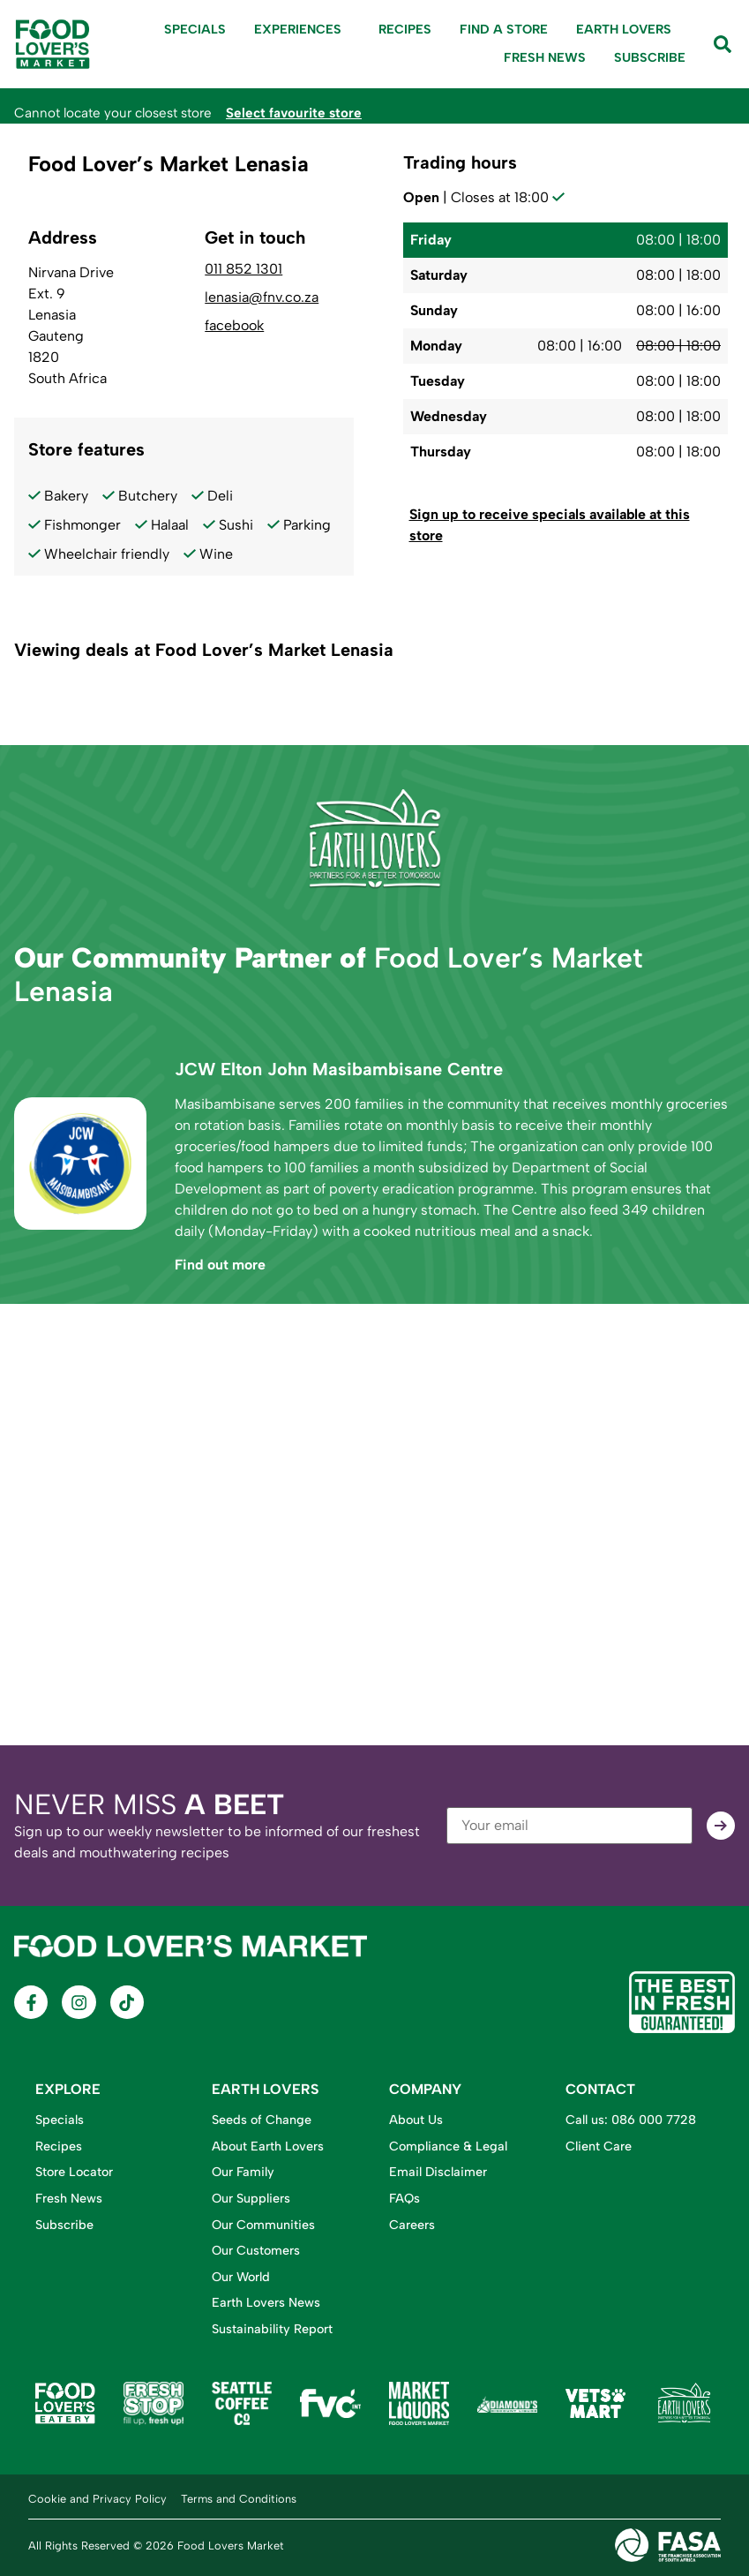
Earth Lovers (623, 29)
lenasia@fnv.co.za (261, 297)
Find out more (220, 1264)
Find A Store (504, 29)
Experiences (302, 30)
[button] (566, 526)
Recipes (404, 29)
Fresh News (545, 57)
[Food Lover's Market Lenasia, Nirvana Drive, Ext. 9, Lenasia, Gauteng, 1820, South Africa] (374, 1524)
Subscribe (649, 57)
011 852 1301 (243, 269)
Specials (195, 29)
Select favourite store (294, 113)
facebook (234, 326)
